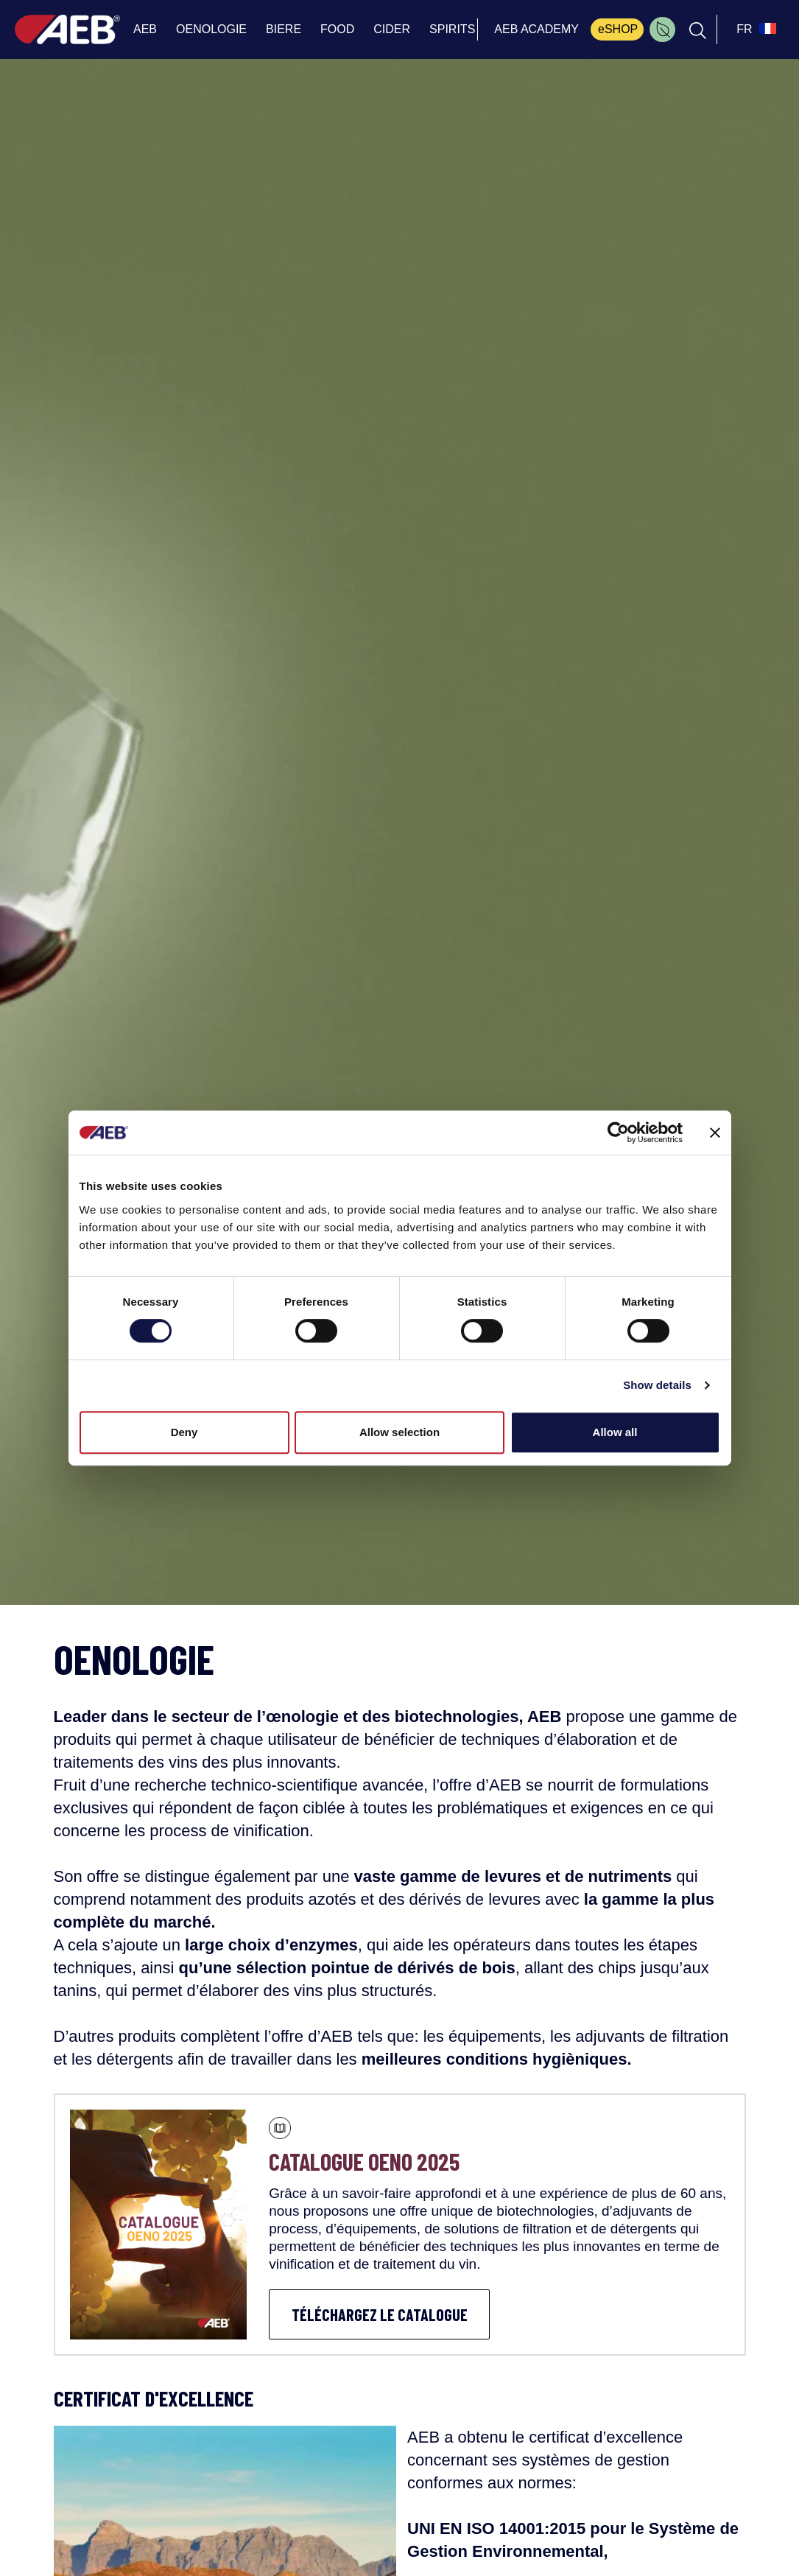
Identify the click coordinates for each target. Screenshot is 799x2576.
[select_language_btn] (754, 29)
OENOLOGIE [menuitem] (211, 29)
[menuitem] (662, 29)
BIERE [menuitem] (283, 29)
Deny (184, 1432)
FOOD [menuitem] (337, 29)
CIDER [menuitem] (391, 29)
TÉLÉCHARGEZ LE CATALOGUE (380, 2314)
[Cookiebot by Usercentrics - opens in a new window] (618, 1132)
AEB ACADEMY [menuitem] (536, 29)
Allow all (615, 1432)
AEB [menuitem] (145, 29)
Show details (657, 1385)
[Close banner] (715, 1132)
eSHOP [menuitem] (618, 29)
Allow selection (399, 1432)
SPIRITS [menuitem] (452, 29)
